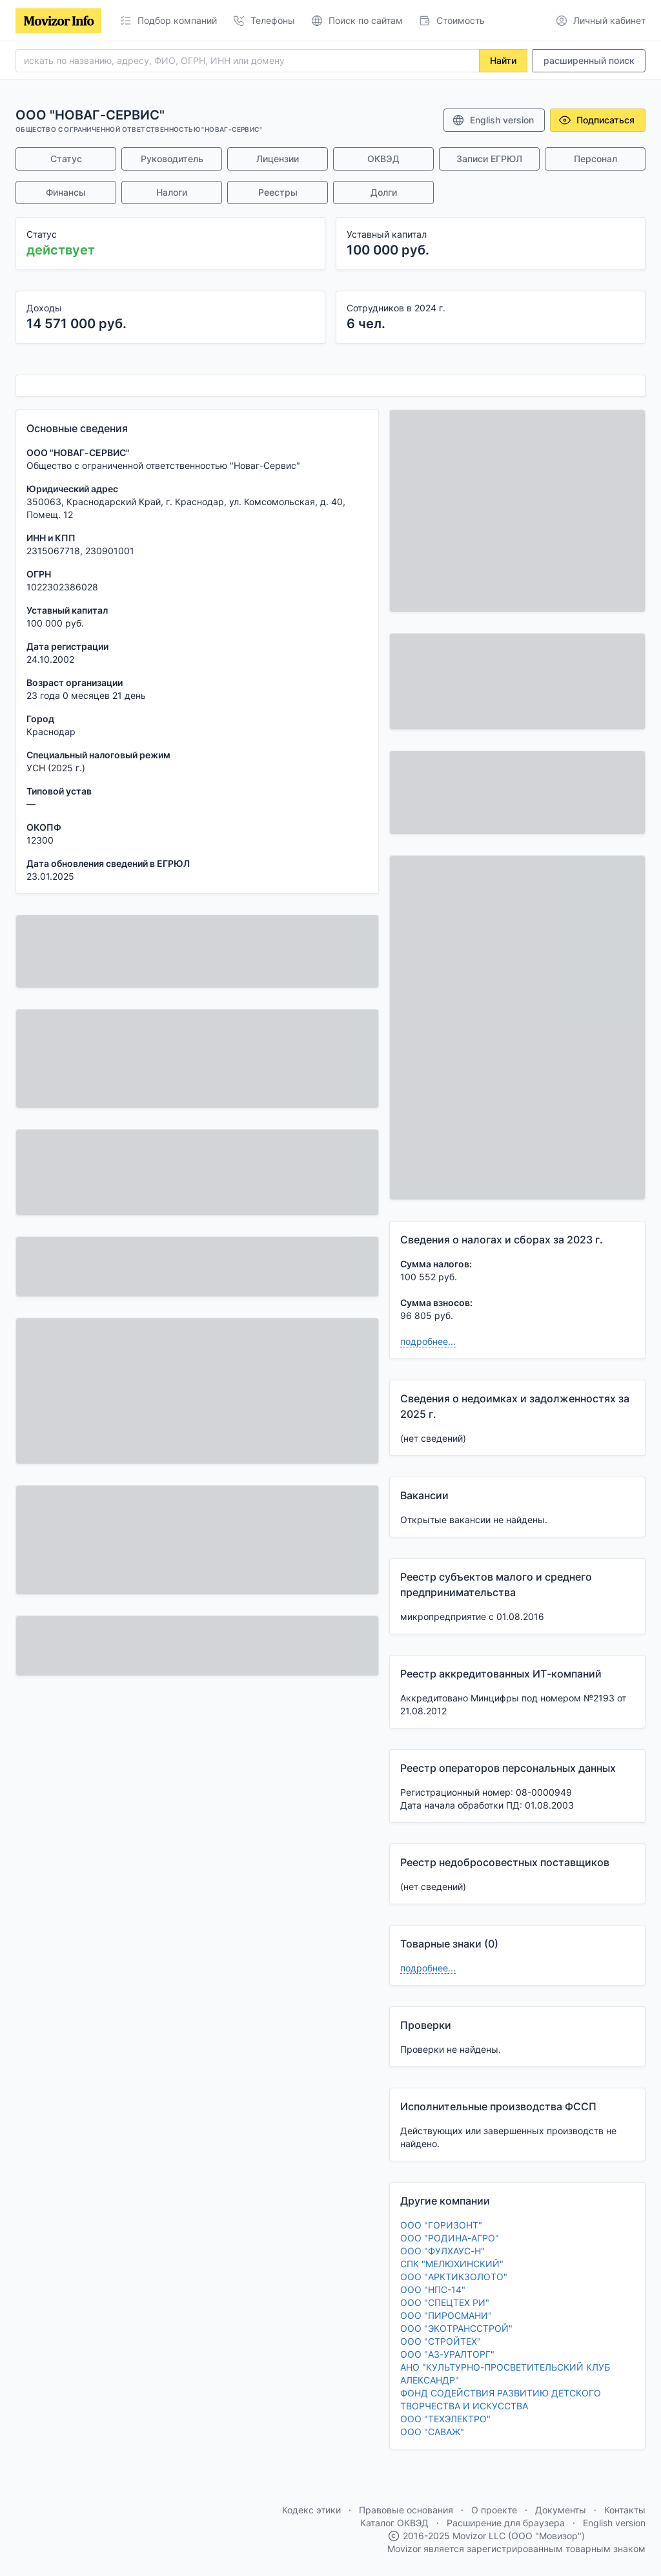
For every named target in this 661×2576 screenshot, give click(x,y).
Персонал (595, 158)
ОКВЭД (383, 158)
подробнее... (428, 1341)
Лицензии (277, 158)
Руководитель (172, 158)
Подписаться (596, 120)
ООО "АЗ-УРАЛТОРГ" (447, 2354)
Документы (560, 2509)
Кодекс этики (311, 2509)
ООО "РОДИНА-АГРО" (449, 2237)
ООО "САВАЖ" (432, 2431)
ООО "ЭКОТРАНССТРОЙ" (456, 2328)
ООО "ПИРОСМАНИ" (446, 2315)
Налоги (171, 192)
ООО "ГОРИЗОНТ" (441, 2224)
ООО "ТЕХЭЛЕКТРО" (445, 2418)
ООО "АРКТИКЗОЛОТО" (453, 2276)
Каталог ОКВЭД (394, 2522)
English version (493, 120)
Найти (503, 60)
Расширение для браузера (506, 2522)
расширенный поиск (589, 60)
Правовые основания (406, 2509)
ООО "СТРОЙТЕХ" (440, 2341)
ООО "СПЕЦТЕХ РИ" (444, 2302)
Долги (384, 192)
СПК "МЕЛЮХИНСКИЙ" (451, 2263)
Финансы (66, 192)
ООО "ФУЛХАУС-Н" (442, 2250)
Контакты (625, 2509)
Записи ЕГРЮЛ (489, 158)
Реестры (278, 192)
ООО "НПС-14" (432, 2289)
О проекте (494, 2509)
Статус (66, 158)
